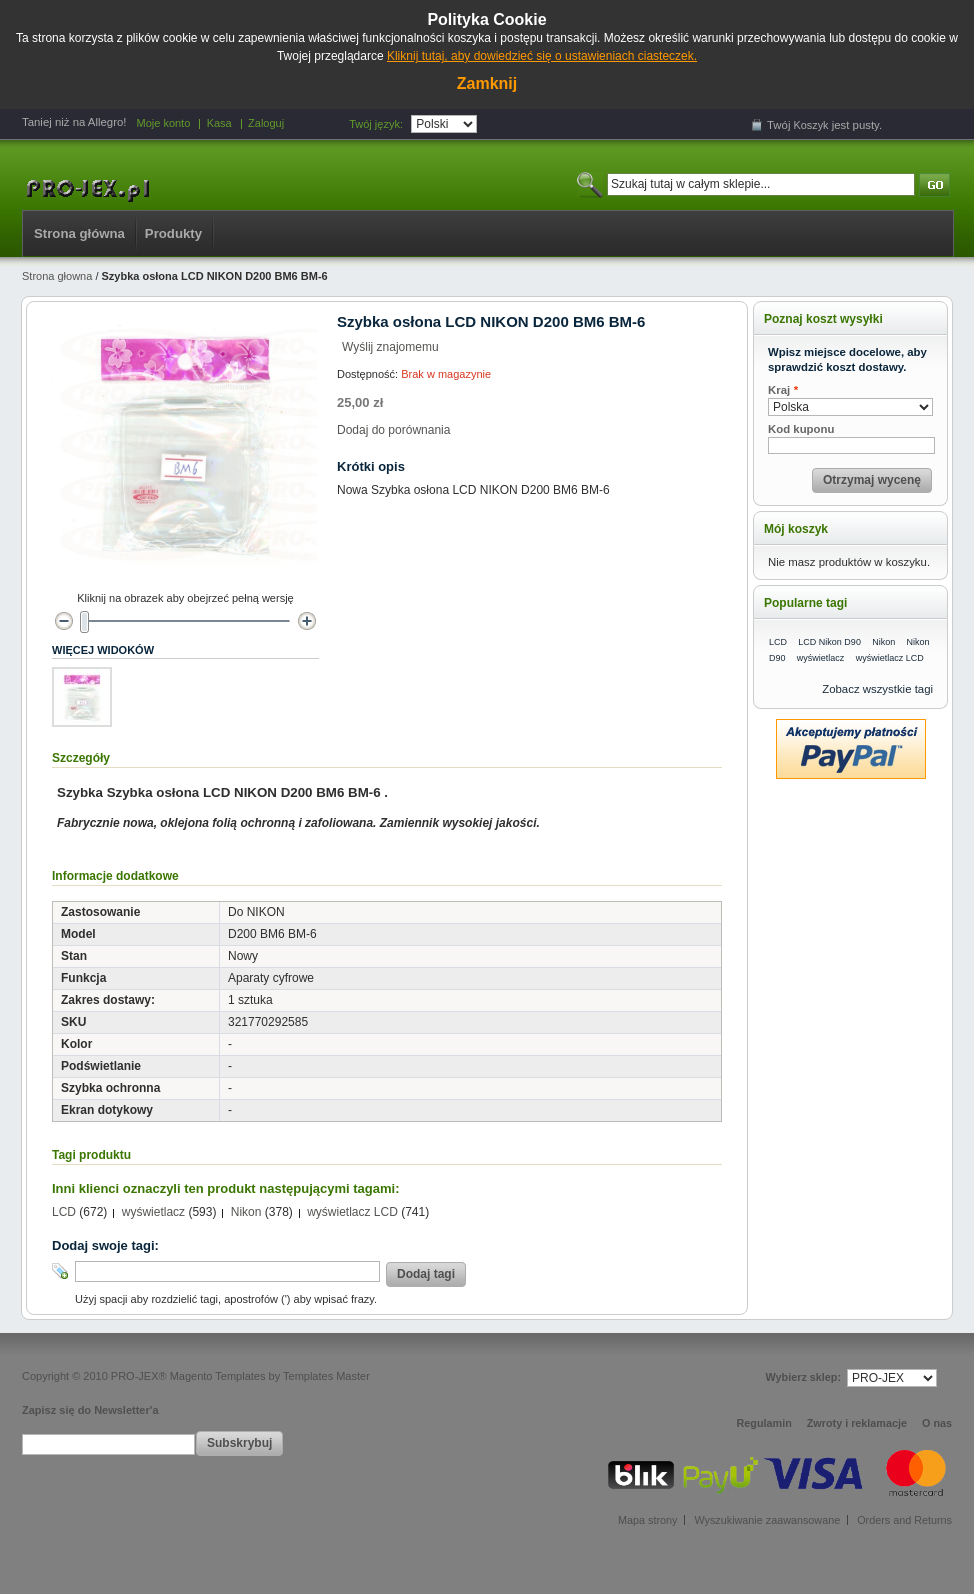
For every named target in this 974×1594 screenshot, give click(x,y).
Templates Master (326, 1376)
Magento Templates (218, 1376)
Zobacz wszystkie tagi (877, 689)
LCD (64, 1212)
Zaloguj (266, 123)
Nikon (246, 1212)
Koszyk (811, 125)
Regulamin (764, 1423)
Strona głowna (57, 276)
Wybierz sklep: (803, 1377)
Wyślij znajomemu (390, 347)
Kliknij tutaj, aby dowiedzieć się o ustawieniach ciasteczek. (542, 56)
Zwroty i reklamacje (857, 1423)
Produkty (173, 233)
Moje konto (163, 123)
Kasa (219, 123)
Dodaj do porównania (393, 430)
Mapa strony (647, 1520)
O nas (937, 1423)
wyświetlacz (153, 1212)
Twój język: (376, 124)
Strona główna (79, 233)
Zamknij (487, 83)
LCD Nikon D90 (829, 642)
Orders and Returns (904, 1520)
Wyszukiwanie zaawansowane (767, 1520)
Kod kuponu (801, 429)
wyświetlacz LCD (352, 1212)
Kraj (779, 390)
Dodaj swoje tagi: (105, 1245)
